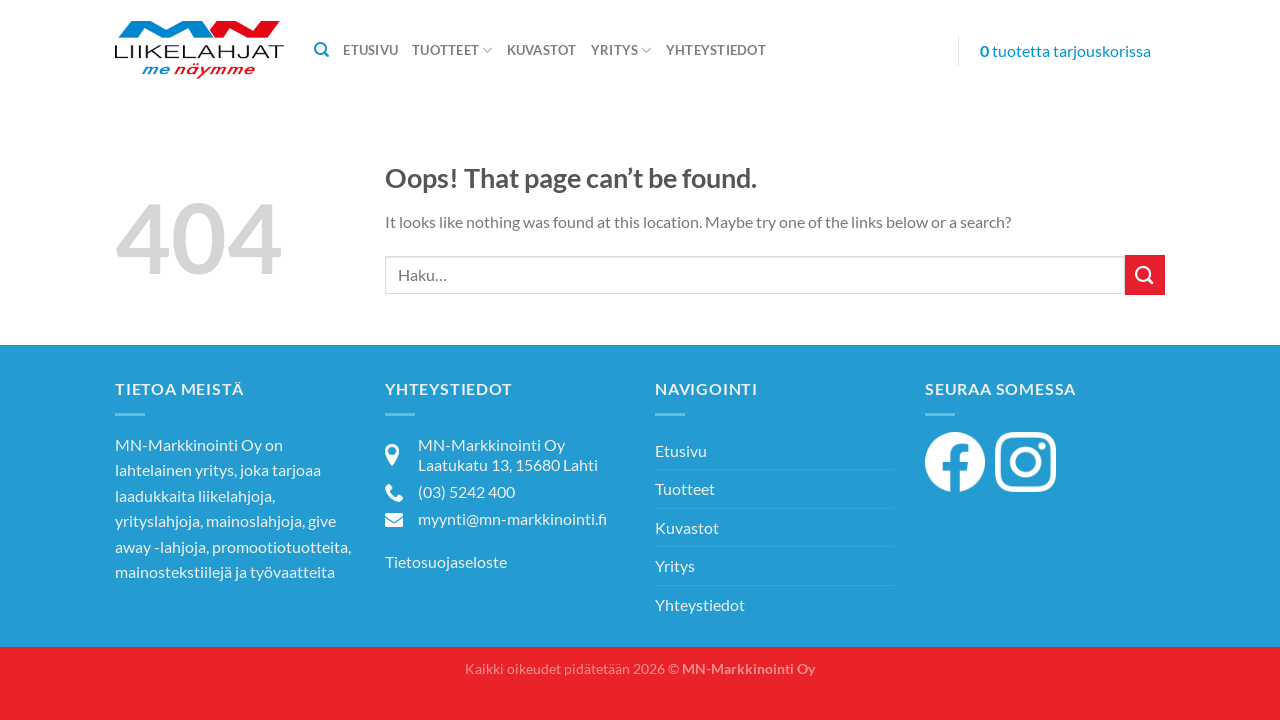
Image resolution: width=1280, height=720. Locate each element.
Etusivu (370, 50)
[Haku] (321, 50)
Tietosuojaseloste (446, 561)
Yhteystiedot (716, 50)
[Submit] (1145, 274)
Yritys (621, 50)
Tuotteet (452, 50)
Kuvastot (542, 50)
